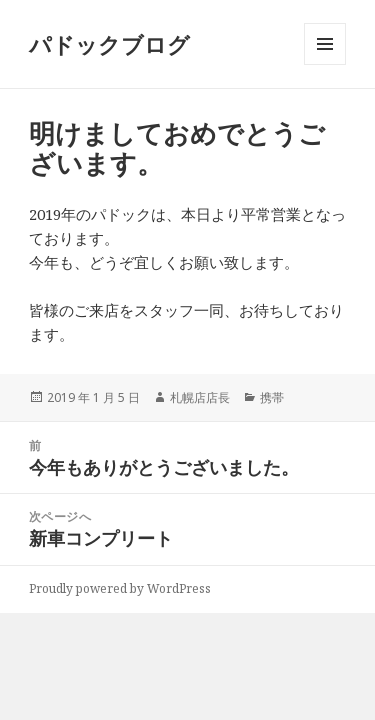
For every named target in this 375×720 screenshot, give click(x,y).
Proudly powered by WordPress (120, 588)
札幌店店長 (200, 397)
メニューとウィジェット (325, 64)
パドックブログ (109, 44)
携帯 (272, 397)
